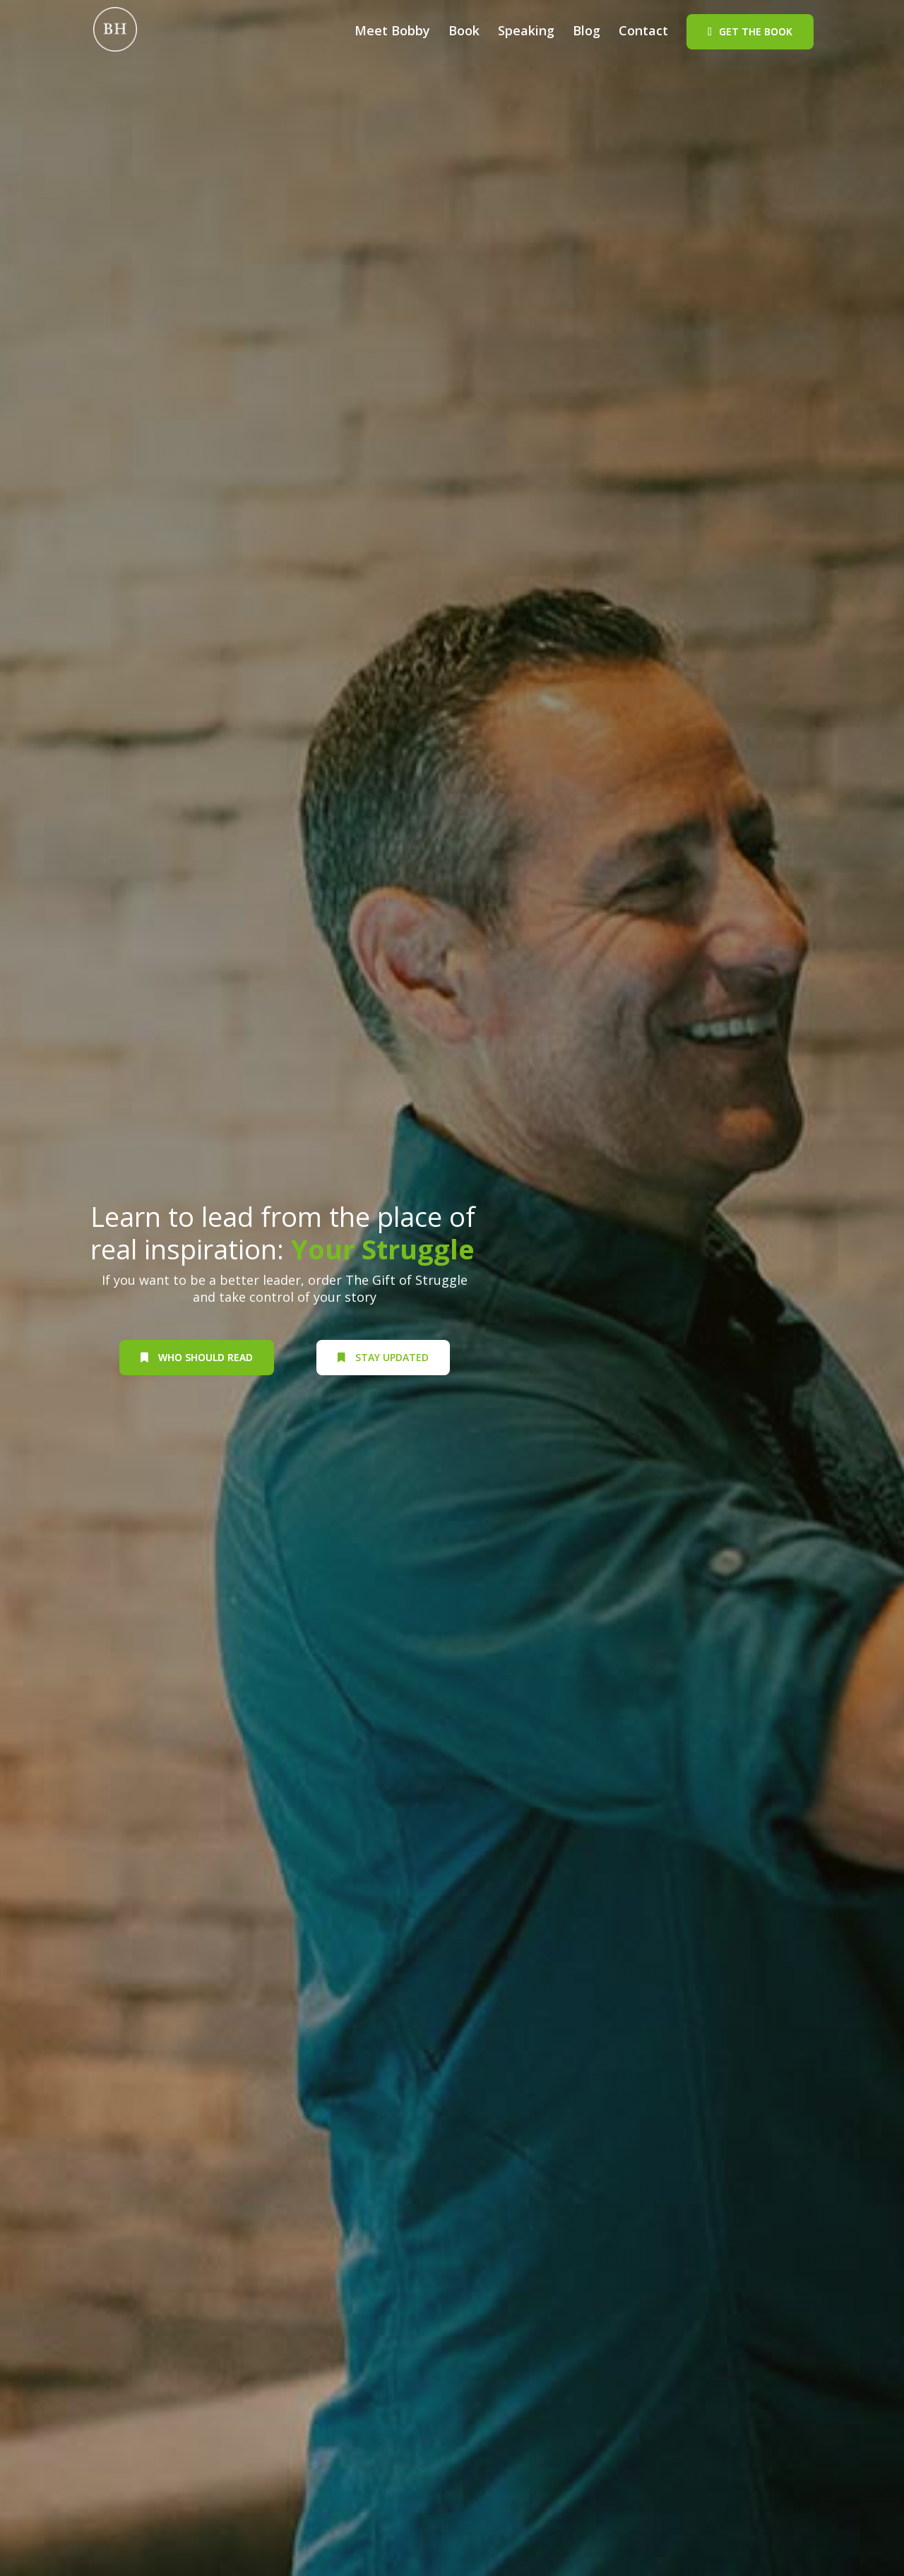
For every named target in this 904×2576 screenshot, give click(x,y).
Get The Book (755, 31)
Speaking (526, 32)
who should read (197, 1357)
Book (464, 32)
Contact (643, 32)
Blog (586, 32)
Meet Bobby (392, 32)
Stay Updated (383, 1357)
